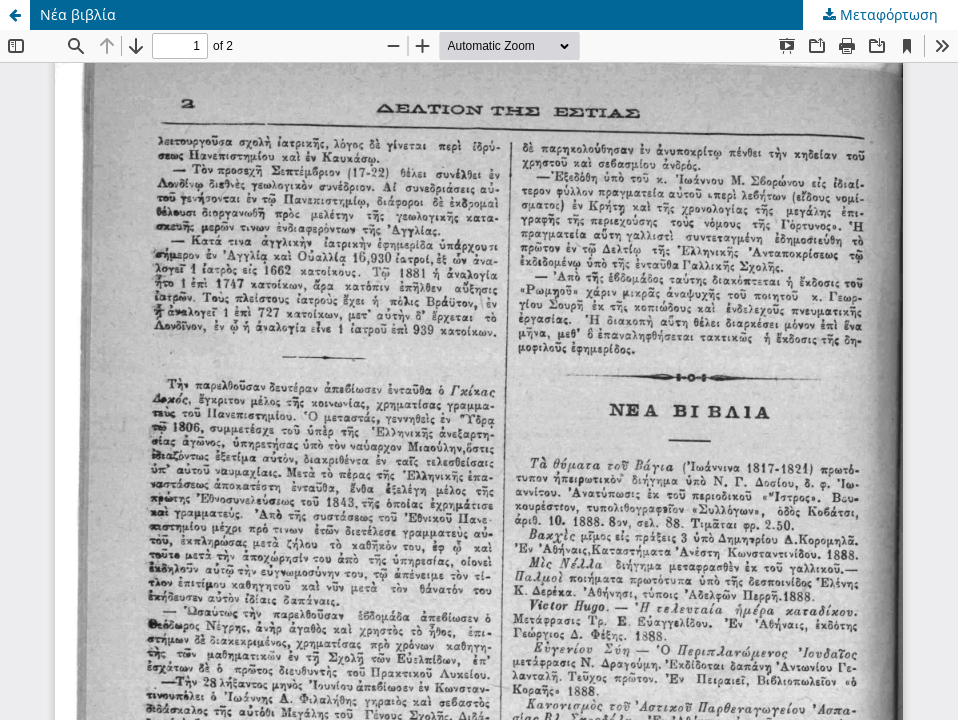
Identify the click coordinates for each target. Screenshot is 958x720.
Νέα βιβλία (78, 14)
